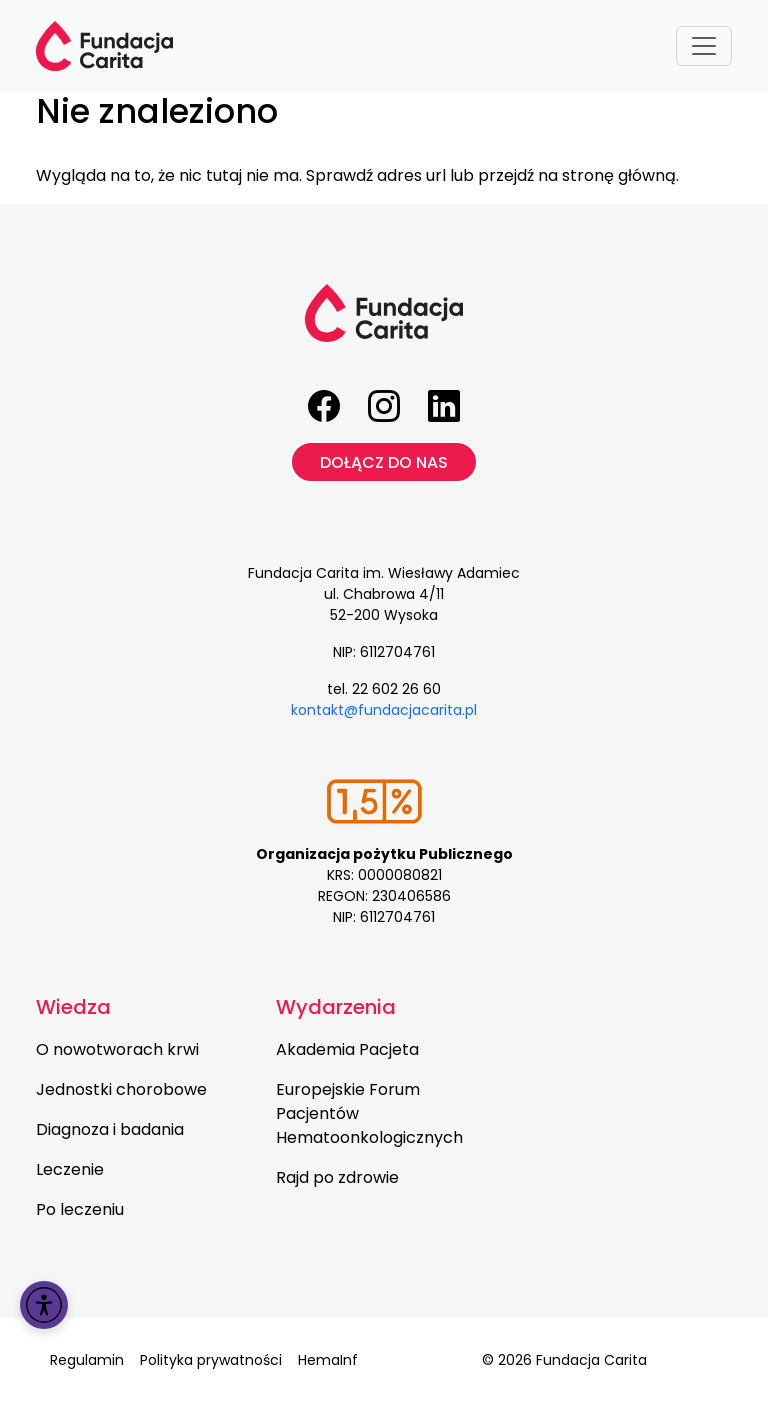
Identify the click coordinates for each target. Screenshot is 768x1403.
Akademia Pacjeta (347, 1049)
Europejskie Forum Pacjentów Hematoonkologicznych (369, 1113)
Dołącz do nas (384, 462)
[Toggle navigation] (704, 46)
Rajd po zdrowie (337, 1177)
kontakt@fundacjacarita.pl (384, 710)
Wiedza (73, 1007)
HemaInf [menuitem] (328, 1360)
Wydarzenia (336, 1007)
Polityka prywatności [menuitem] (211, 1360)
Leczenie (70, 1169)
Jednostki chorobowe (121, 1089)
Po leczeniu (80, 1209)
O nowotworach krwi (117, 1049)
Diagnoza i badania (110, 1129)
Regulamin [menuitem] (87, 1360)
